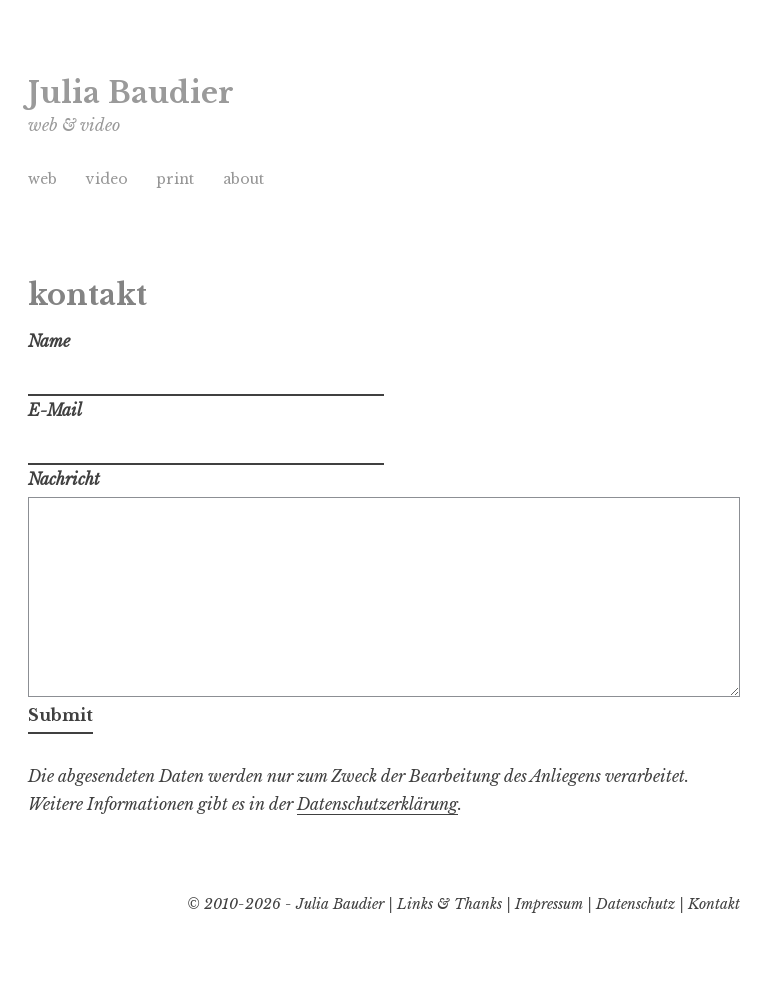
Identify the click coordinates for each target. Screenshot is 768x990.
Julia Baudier (131, 93)
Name (49, 341)
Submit (60, 715)
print (175, 179)
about (243, 179)
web (42, 179)
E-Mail (55, 410)
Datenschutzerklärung (377, 804)
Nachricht (64, 479)
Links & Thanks (449, 904)
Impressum (549, 904)
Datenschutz (635, 904)
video (107, 179)
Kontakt (714, 904)
